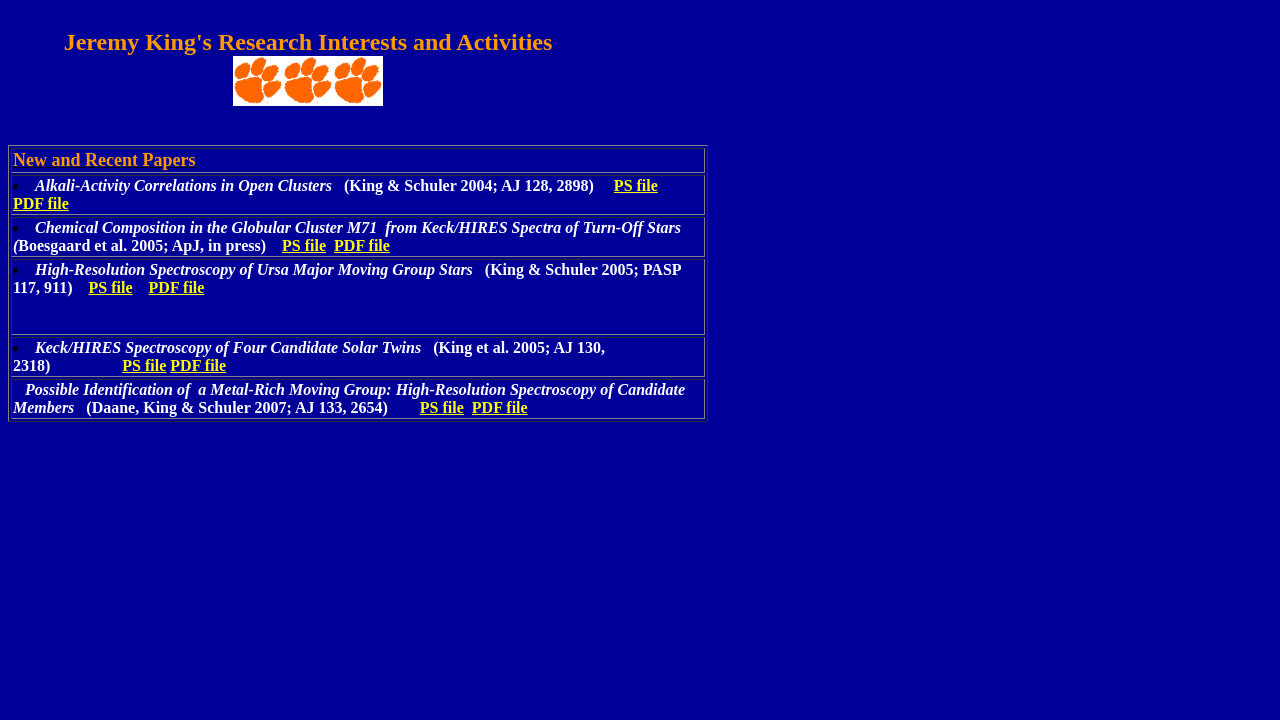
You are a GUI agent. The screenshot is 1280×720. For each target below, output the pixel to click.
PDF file (41, 203)
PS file (636, 185)
